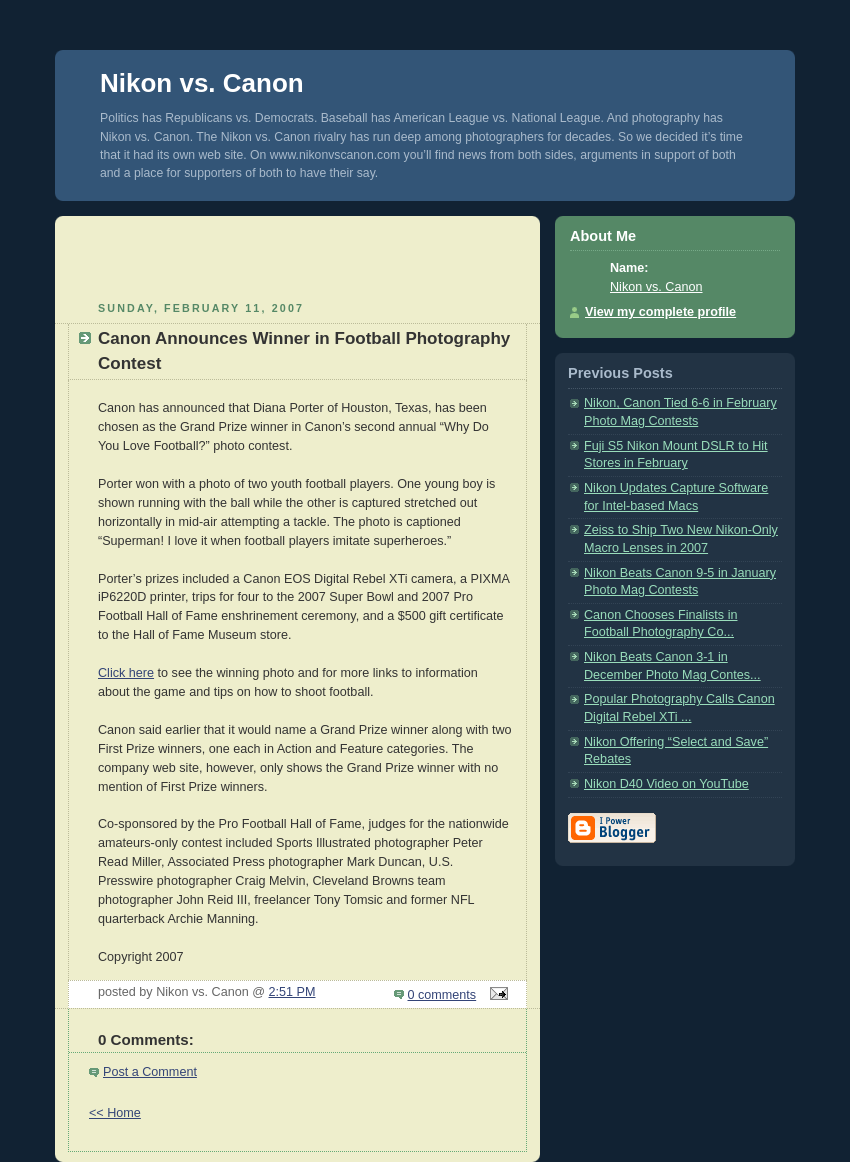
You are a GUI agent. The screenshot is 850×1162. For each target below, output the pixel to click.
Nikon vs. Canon (202, 83)
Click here (126, 673)
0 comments (442, 995)
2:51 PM (292, 992)
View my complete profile (660, 312)
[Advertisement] (298, 256)
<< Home (115, 1113)
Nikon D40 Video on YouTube (666, 784)
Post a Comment (150, 1072)
